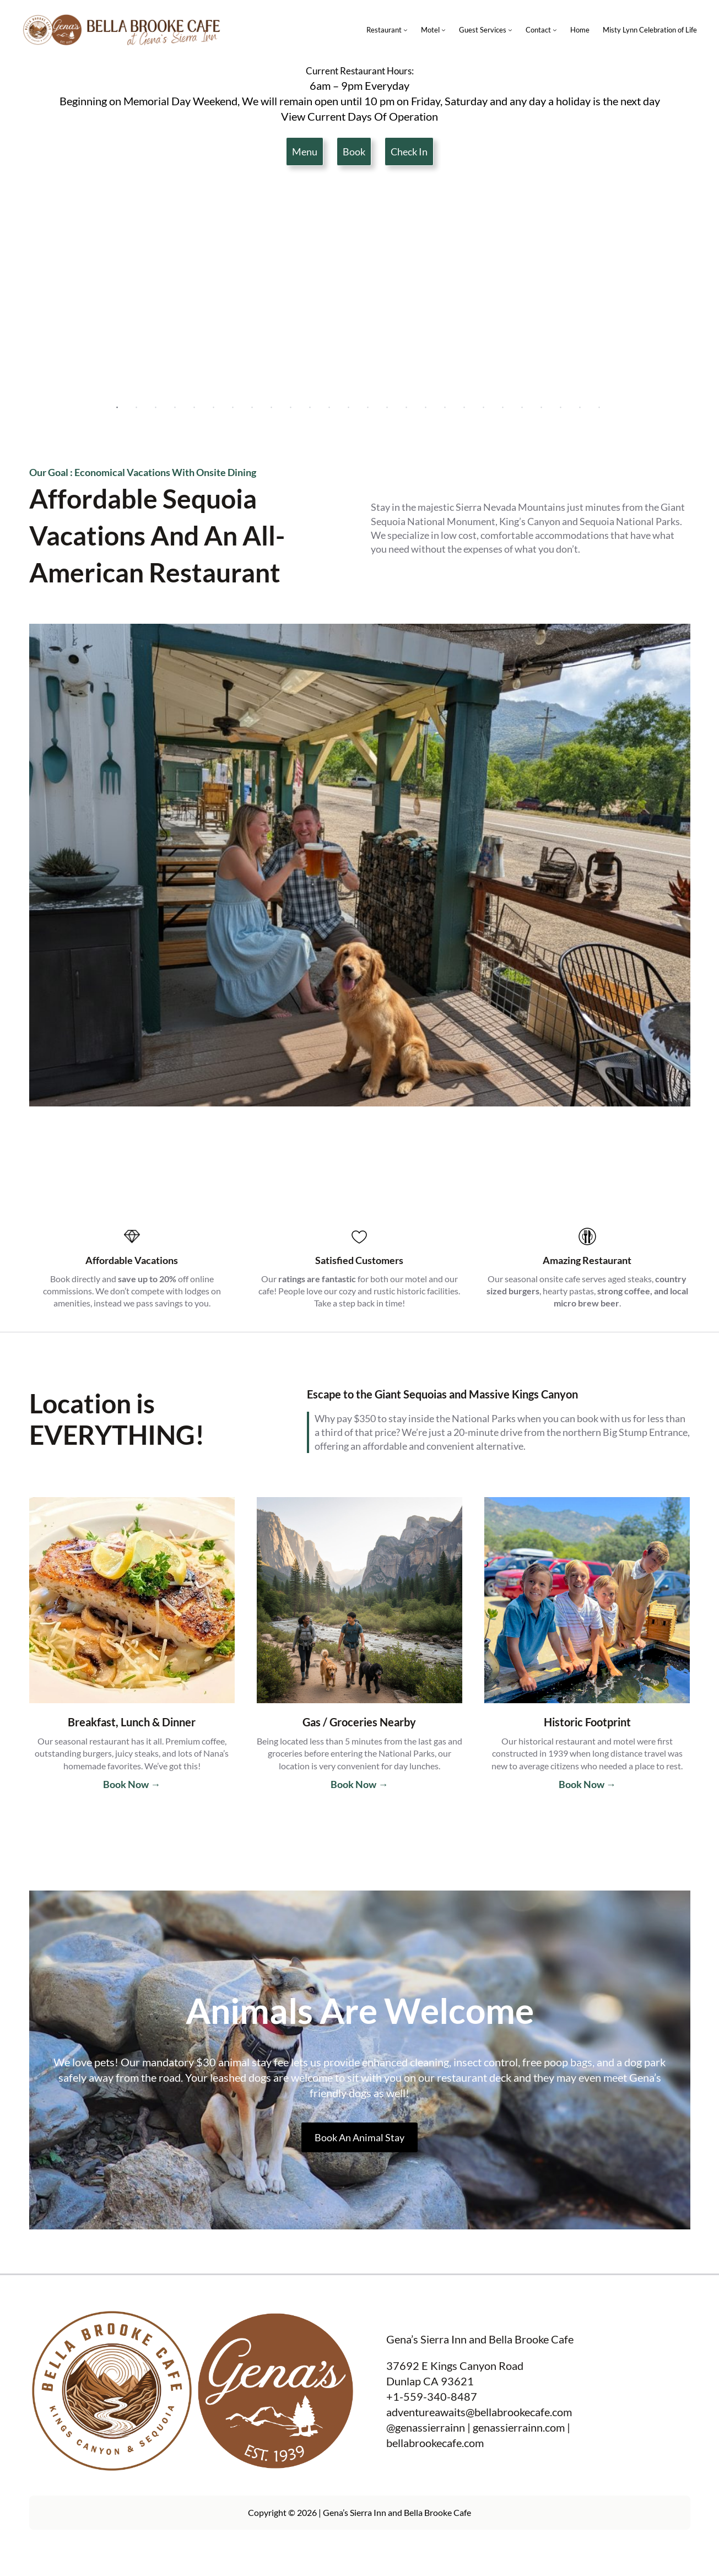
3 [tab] (155, 407)
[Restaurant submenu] (405, 30)
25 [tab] (580, 407)
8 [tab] (252, 407)
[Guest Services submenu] (510, 30)
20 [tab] (483, 407)
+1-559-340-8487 (431, 2396)
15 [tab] (387, 407)
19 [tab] (464, 407)
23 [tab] (541, 407)
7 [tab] (233, 407)
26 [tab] (599, 407)
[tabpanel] (359, 289)
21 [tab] (503, 407)
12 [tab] (329, 407)
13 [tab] (348, 407)
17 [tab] (425, 407)
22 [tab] (522, 407)
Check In (409, 151)
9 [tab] (271, 407)
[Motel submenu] (443, 30)
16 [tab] (406, 407)
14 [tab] (368, 407)
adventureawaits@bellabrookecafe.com (479, 2411)
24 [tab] (560, 407)
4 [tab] (175, 407)
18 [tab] (445, 407)
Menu (304, 151)
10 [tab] (290, 407)
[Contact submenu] (555, 30)
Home (580, 29)
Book (354, 151)
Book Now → (131, 1784)
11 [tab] (310, 407)
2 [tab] (136, 407)
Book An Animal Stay (359, 2137)
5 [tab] (194, 407)
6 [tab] (213, 407)
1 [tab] (117, 407)
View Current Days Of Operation (359, 116)
